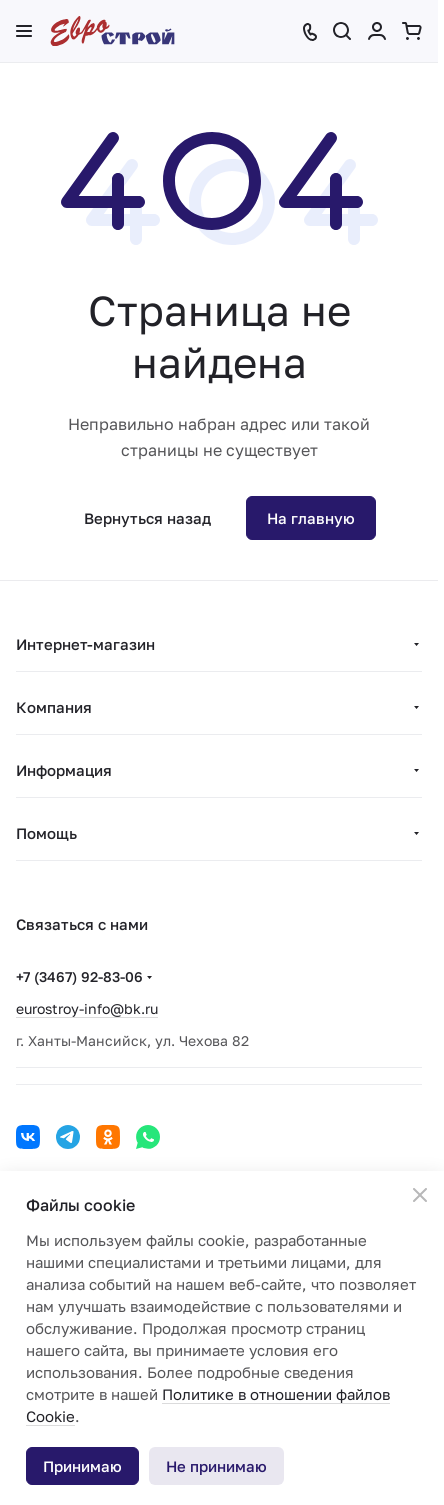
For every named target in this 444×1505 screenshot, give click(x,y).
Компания (54, 707)
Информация (64, 770)
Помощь (46, 833)
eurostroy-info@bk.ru (87, 1008)
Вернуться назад (147, 518)
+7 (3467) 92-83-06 (79, 976)
